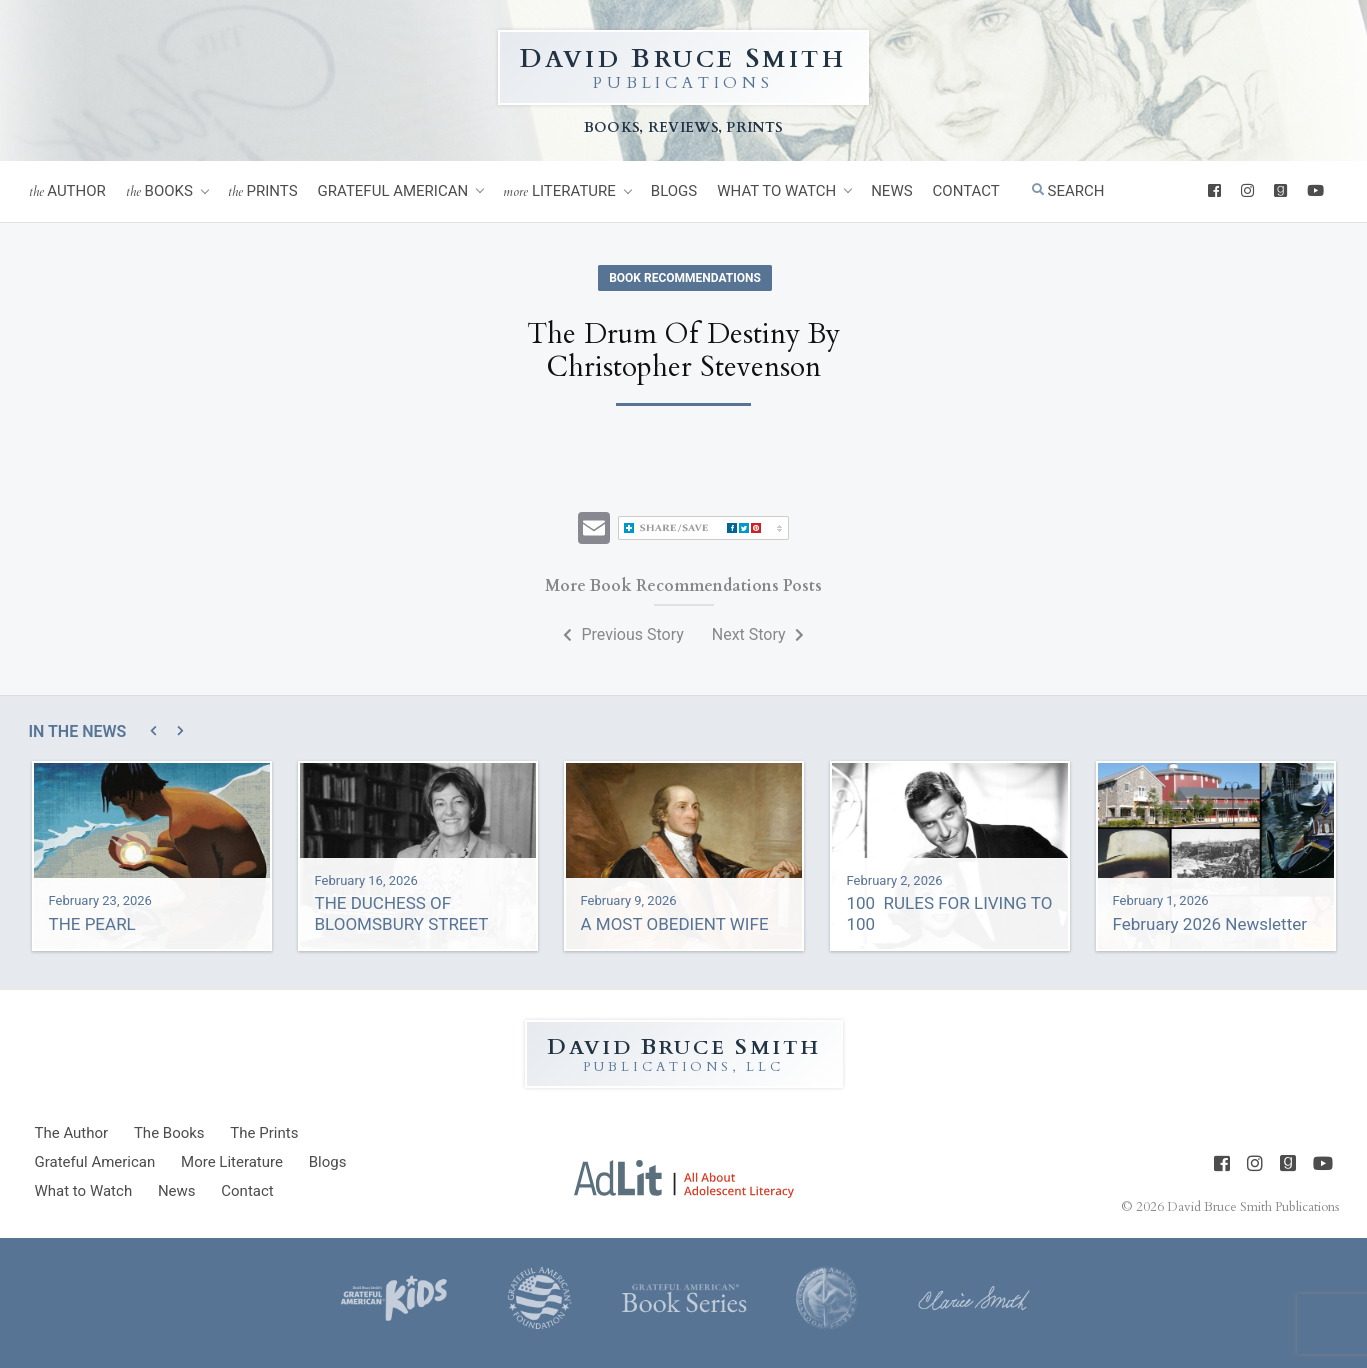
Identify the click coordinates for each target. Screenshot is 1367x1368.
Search (1068, 191)
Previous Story (623, 634)
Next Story (758, 634)
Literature (559, 191)
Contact (966, 191)
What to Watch (776, 191)
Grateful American (393, 191)
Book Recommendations (685, 278)
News (891, 191)
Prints (263, 191)
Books (159, 191)
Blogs (674, 191)
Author (67, 191)
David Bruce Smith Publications (1253, 1207)
